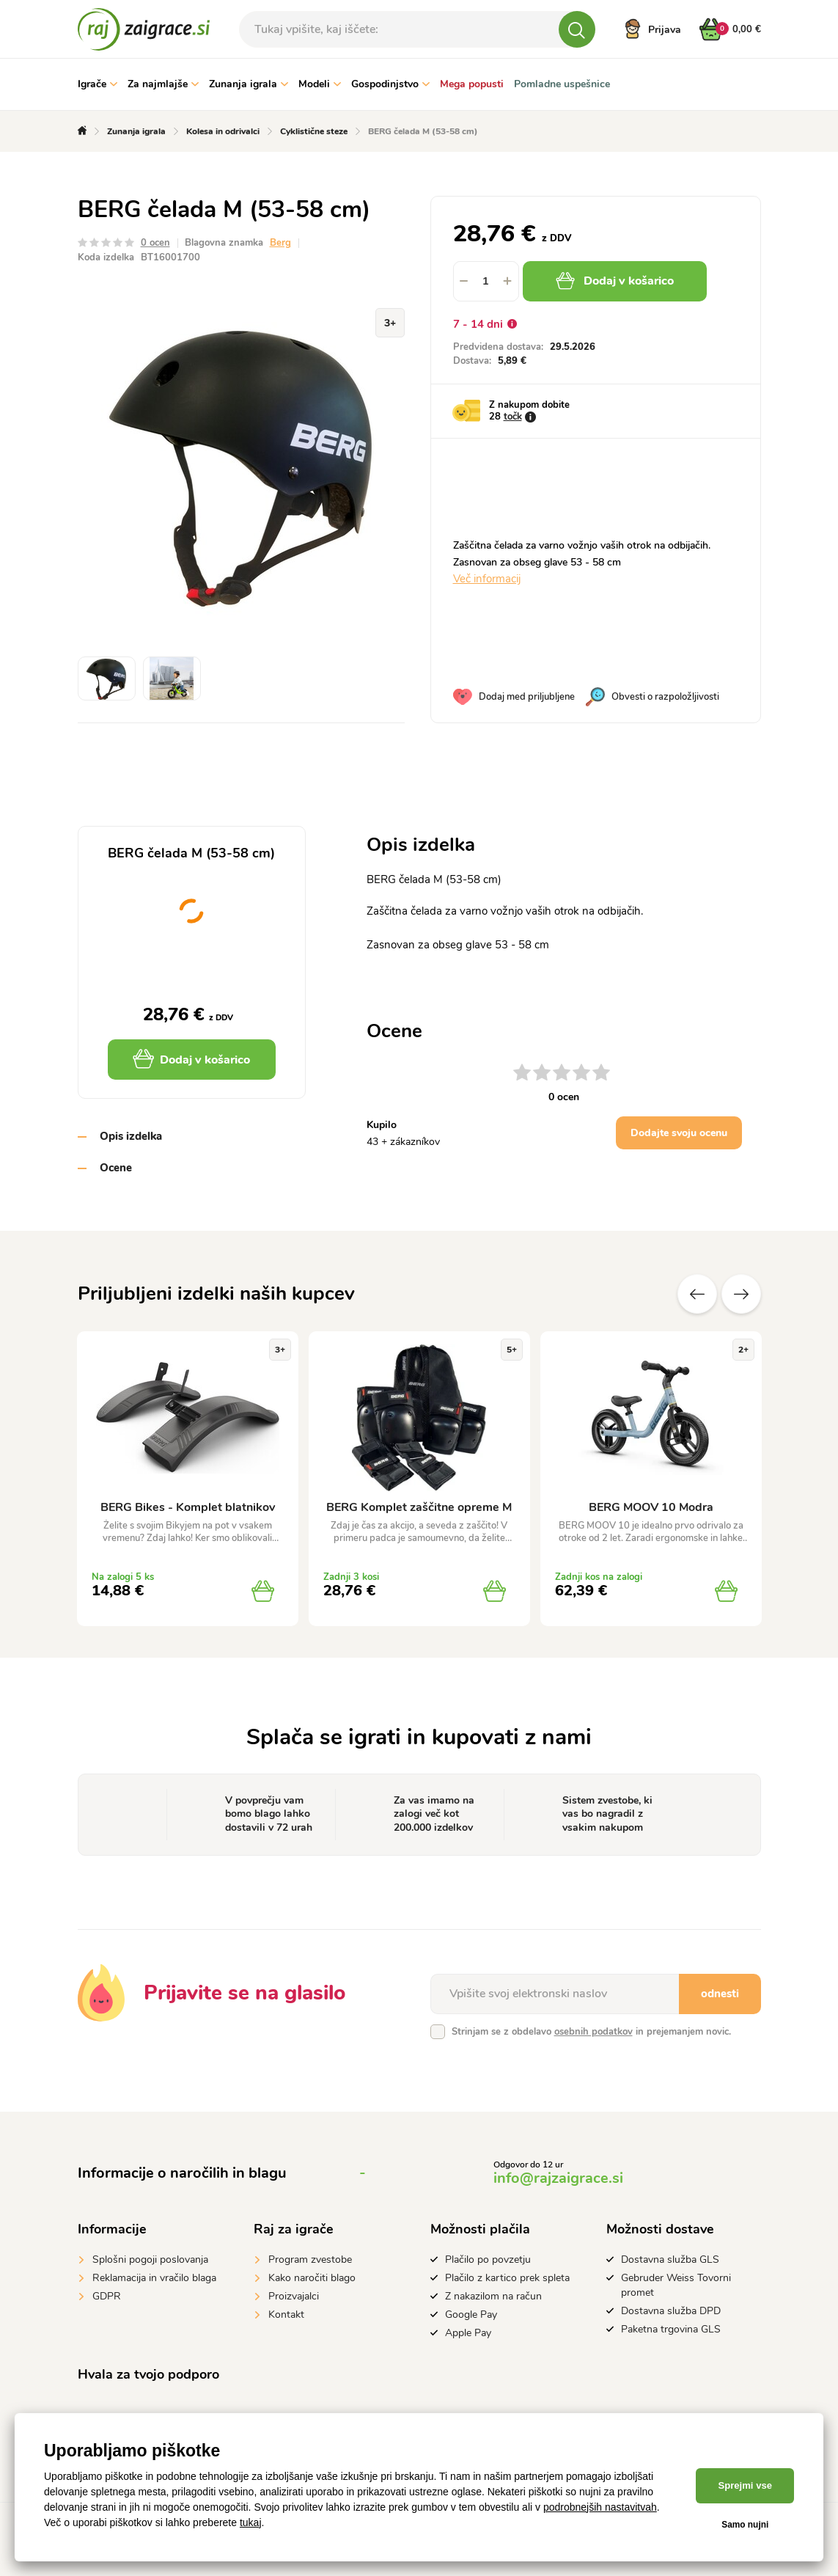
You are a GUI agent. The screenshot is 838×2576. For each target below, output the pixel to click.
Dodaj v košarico (615, 281)
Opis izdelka (131, 1136)
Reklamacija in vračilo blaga (154, 2278)
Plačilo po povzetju (488, 2259)
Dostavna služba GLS (670, 2259)
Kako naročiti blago (312, 2278)
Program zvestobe (310, 2259)
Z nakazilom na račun (493, 2296)
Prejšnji (697, 1294)
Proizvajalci (293, 2296)
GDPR (106, 2296)
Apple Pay (468, 2333)
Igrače (97, 84)
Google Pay (471, 2314)
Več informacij (487, 578)
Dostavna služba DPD (671, 2311)
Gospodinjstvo (390, 84)
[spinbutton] (486, 281)
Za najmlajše (163, 84)
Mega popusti (472, 84)
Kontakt (286, 2314)
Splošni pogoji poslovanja (150, 2259)
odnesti (720, 1993)
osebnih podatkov (593, 2031)
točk (513, 416)
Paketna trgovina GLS (671, 2329)
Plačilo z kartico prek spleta (507, 2278)
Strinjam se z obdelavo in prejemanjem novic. (591, 2031)
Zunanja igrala (248, 84)
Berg (280, 242)
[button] (508, 281)
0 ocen (155, 242)
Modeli (319, 84)
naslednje (741, 1294)
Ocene (116, 1167)
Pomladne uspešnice (562, 84)
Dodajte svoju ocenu (679, 1133)
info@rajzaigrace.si (558, 2178)
